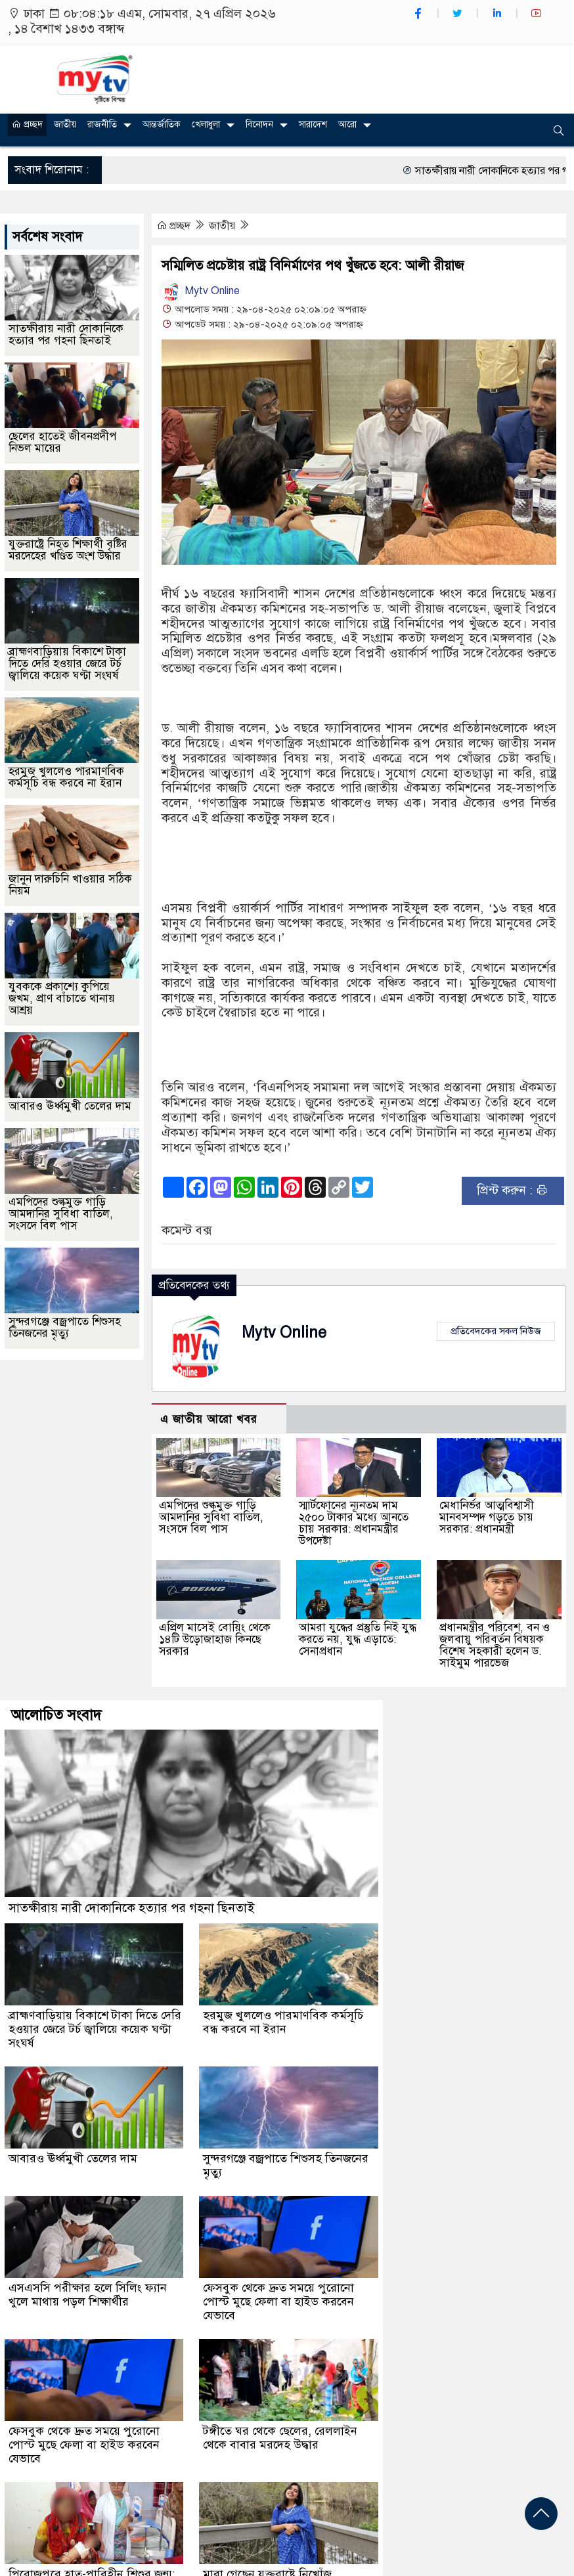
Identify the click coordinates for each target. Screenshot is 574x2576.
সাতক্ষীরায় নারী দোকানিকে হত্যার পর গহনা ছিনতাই (66, 334)
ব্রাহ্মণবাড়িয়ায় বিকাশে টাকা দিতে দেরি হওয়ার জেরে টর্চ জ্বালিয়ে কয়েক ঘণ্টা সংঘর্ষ (67, 663)
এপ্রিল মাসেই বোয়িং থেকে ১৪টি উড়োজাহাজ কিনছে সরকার (215, 1639)
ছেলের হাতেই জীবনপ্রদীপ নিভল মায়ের (62, 442)
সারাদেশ (313, 124)
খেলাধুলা (206, 124)
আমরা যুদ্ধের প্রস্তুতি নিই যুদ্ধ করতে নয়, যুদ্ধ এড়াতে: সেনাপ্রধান (357, 1639)
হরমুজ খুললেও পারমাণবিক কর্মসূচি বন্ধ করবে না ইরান (66, 777)
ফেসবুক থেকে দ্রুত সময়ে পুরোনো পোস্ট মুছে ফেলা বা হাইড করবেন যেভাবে (278, 2302)
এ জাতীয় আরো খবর (208, 1419)
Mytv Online (201, 290)
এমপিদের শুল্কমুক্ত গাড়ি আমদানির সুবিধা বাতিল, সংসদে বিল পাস (211, 1517)
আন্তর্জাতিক (162, 124)
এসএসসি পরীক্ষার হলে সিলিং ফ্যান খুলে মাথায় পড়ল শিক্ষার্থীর (88, 2295)
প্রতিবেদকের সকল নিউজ (496, 1331)
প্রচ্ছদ (27, 124)
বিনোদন (259, 124)
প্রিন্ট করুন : (512, 1190)
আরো (347, 124)
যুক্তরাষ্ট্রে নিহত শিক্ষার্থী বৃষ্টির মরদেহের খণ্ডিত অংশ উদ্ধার (68, 550)
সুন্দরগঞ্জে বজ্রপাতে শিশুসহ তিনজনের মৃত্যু (65, 1327)
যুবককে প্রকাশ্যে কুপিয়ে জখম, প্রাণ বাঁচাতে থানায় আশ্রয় (62, 998)
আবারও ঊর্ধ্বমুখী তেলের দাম (70, 1106)
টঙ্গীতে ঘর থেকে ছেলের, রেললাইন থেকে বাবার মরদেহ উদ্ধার (280, 2438)
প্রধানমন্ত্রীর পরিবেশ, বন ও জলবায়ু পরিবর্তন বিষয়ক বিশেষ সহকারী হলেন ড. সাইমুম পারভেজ (494, 1645)
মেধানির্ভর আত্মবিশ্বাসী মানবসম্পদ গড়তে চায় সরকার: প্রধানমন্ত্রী (486, 1517)
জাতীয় (65, 124)
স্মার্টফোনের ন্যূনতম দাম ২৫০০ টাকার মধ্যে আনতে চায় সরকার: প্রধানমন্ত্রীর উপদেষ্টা (353, 1523)
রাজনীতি (102, 124)
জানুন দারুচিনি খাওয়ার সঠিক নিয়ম (70, 885)
